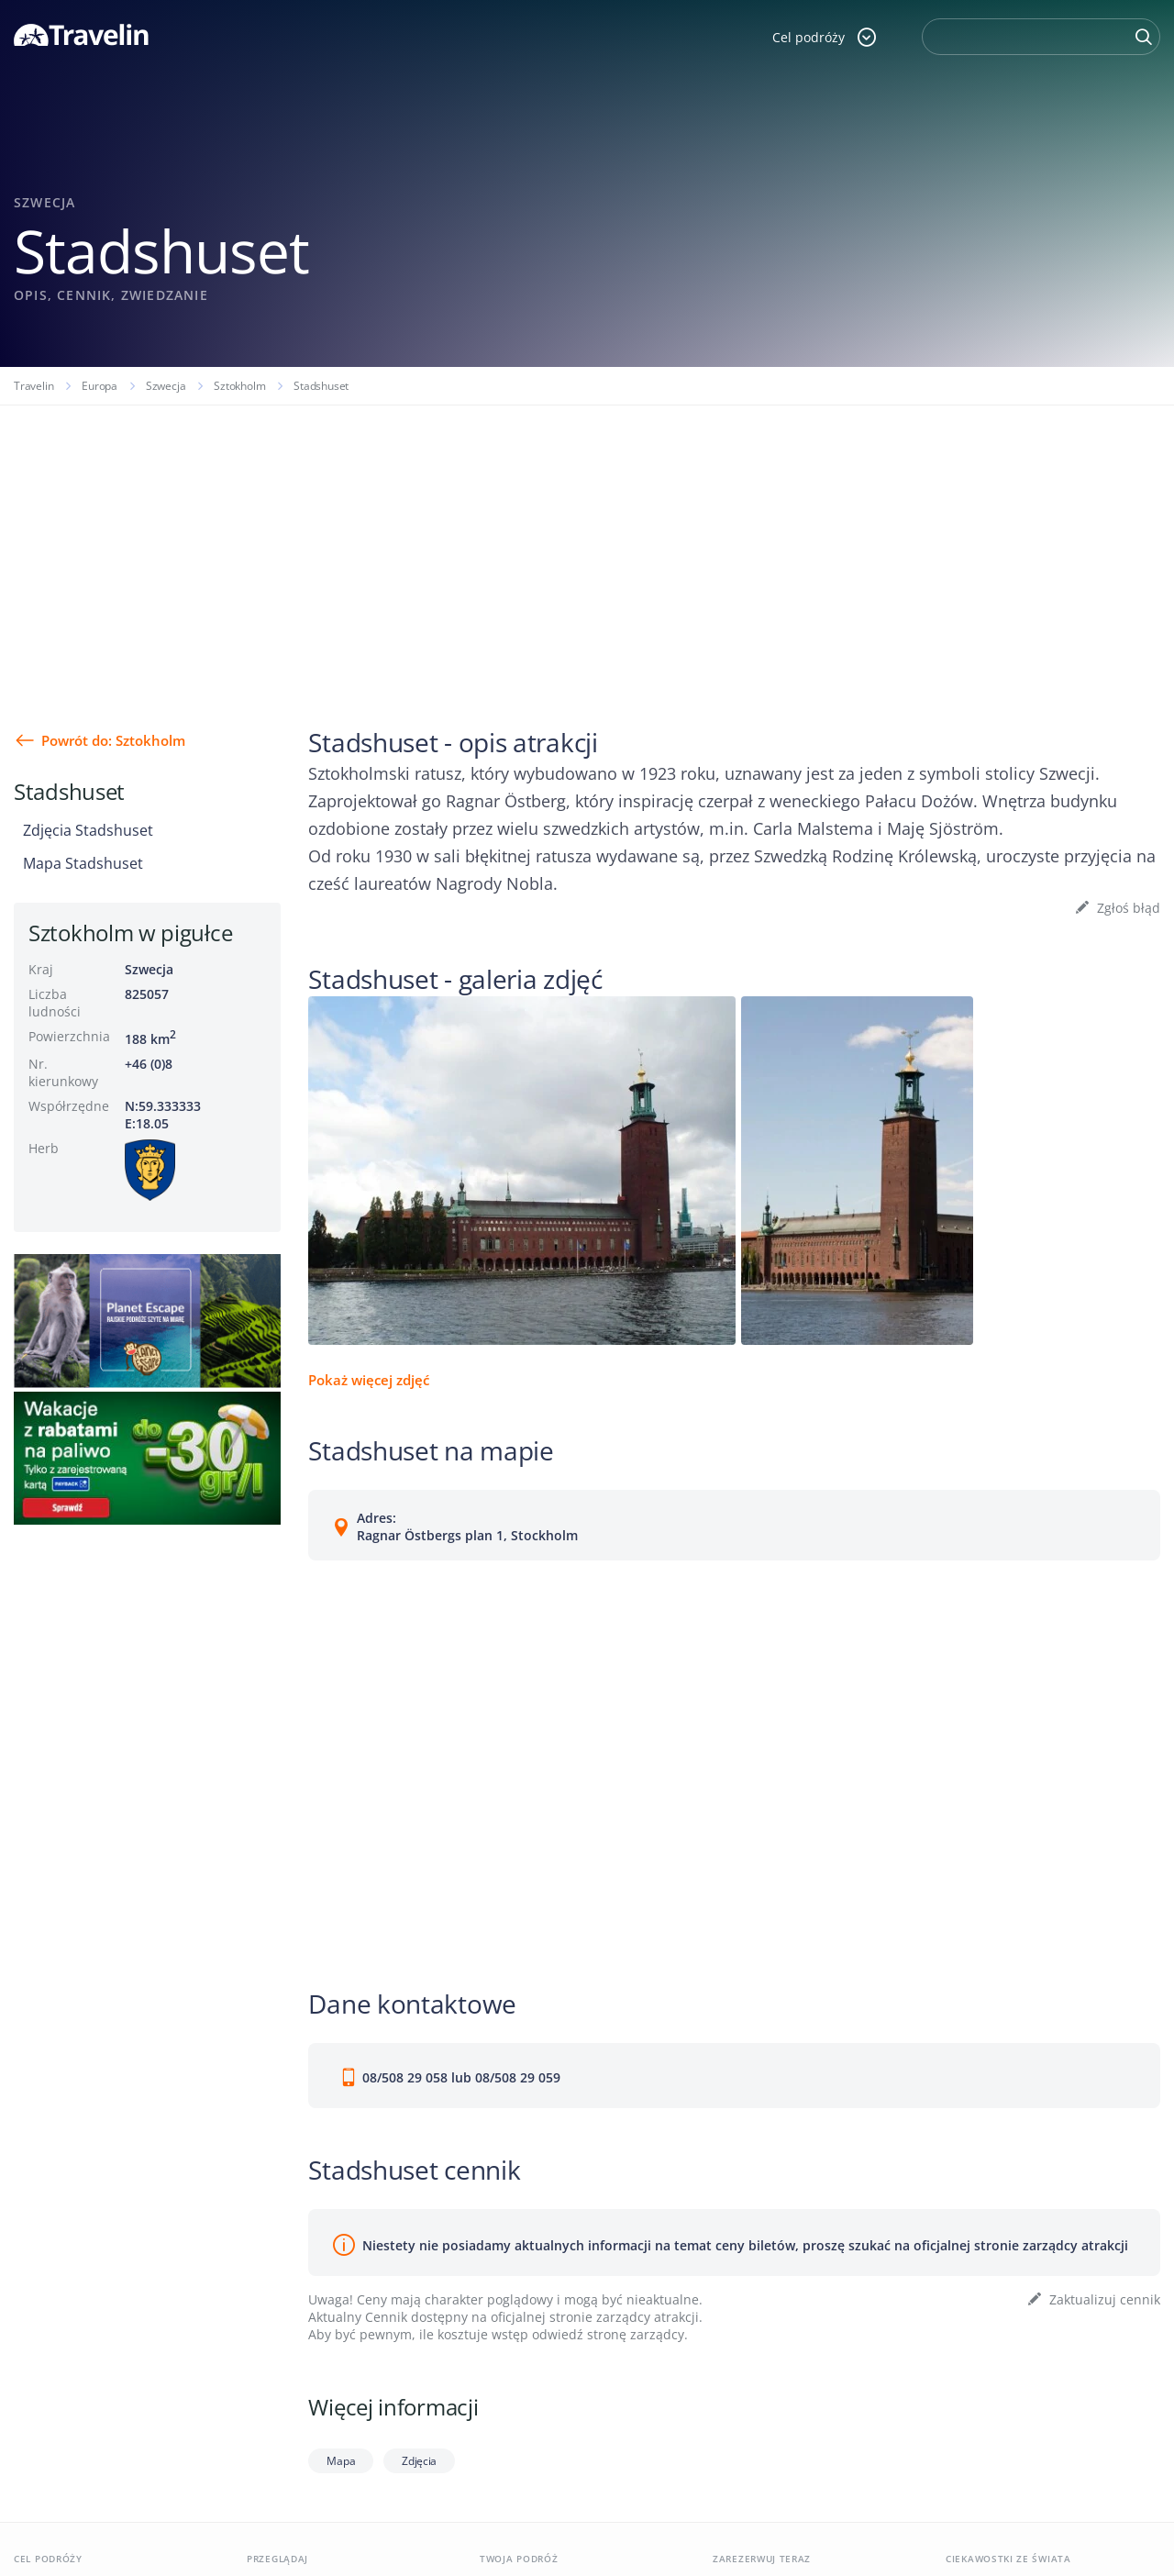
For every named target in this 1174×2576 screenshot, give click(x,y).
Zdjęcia (419, 2461)
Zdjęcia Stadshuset (88, 830)
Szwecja (166, 386)
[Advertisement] (587, 543)
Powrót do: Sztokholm (113, 740)
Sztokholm (239, 386)
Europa (99, 386)
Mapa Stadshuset (83, 863)
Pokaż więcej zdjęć (368, 1380)
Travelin (33, 386)
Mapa (341, 2461)
